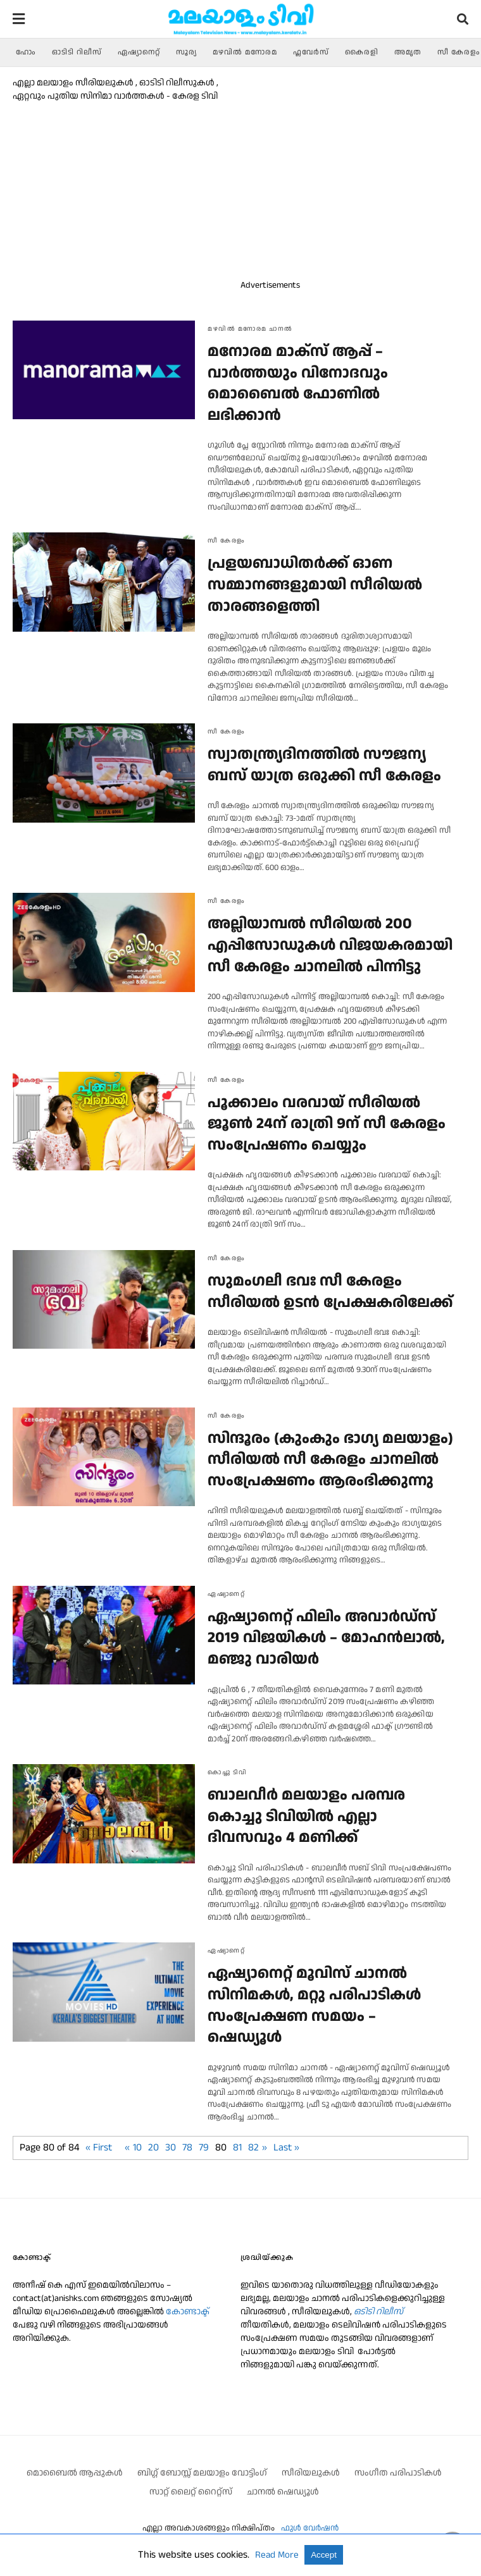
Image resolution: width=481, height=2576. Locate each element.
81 (237, 2147)
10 (137, 2147)
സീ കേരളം (458, 52)
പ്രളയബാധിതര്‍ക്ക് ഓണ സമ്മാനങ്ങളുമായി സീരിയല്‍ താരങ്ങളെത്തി (315, 584)
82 (253, 2147)
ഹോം (26, 52)
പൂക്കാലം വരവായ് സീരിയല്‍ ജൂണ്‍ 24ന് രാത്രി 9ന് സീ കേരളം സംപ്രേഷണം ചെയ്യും (327, 1124)
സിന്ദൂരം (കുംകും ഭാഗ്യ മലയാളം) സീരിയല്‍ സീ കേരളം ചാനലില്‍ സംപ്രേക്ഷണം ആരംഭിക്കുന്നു (330, 1460)
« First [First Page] (98, 2147)
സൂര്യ (186, 52)
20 (153, 2147)
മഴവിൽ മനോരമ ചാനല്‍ (250, 328)
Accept (324, 2555)
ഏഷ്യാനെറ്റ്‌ (139, 52)
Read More (278, 2554)
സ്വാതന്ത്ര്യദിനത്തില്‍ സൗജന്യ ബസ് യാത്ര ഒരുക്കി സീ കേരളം (324, 765)
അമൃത (408, 52)
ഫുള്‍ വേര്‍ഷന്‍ (310, 2528)
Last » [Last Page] (286, 2147)
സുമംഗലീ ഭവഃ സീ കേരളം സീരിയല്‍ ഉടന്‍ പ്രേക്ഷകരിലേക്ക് (330, 1291)
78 (187, 2147)
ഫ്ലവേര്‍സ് (311, 52)
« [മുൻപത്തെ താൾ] (127, 2147)
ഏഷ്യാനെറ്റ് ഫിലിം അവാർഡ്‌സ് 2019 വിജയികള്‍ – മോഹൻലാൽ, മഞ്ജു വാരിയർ (326, 1638)
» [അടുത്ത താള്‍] (264, 2147)
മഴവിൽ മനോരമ (245, 52)
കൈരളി (361, 52)
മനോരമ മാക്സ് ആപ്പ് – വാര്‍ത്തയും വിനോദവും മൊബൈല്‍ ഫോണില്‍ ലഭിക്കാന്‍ (298, 383)
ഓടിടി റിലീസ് (77, 52)
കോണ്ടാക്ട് (187, 2311)
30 (170, 2147)
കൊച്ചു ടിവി (227, 1772)
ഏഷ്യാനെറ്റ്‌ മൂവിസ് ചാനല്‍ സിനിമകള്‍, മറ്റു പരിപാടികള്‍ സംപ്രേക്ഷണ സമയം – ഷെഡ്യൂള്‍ (314, 2005)
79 (204, 2147)
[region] (344, 178)
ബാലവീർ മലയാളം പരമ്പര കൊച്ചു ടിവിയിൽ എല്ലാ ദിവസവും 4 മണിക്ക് (306, 1816)
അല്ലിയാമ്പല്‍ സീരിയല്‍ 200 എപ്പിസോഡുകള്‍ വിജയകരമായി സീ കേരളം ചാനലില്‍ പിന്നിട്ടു (330, 945)
